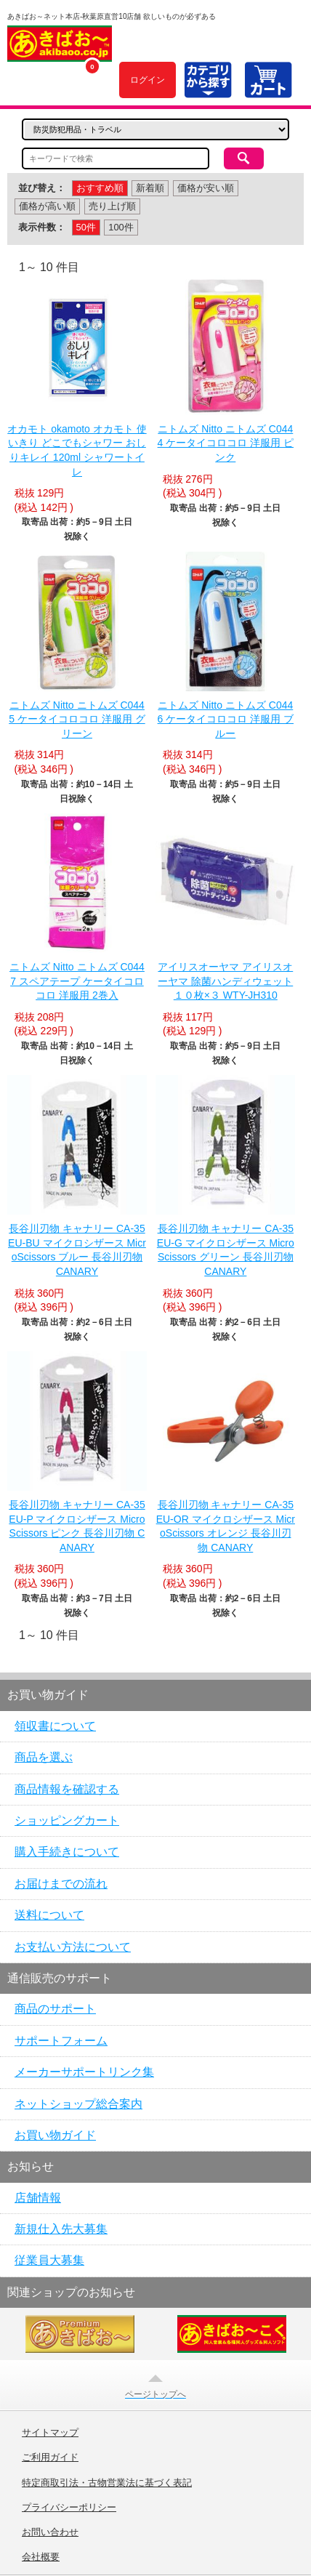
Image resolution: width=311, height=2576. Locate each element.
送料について (49, 1915)
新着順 (150, 187)
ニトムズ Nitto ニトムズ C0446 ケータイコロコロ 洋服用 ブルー (226, 719)
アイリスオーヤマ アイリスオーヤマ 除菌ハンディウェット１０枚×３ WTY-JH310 (225, 981)
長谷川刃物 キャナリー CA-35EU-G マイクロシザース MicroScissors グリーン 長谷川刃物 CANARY (225, 1250)
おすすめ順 (100, 187)
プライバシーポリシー (69, 2508)
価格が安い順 (205, 187)
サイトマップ (50, 2433)
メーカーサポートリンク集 (84, 2072)
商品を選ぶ (44, 1757)
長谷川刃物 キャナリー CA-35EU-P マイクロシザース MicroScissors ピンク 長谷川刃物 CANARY (77, 1526)
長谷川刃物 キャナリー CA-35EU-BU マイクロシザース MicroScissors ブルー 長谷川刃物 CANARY (77, 1250)
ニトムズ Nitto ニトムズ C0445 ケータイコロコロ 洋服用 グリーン (77, 719)
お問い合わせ (50, 2532)
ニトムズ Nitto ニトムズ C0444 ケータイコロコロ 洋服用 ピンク (226, 443)
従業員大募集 (49, 2260)
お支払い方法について (73, 1947)
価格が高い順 (47, 206)
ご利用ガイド (50, 2457)
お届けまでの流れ (61, 1883)
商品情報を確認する (67, 1789)
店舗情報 (38, 2197)
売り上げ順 (112, 206)
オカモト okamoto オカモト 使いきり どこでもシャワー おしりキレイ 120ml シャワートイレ (76, 450)
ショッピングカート (67, 1820)
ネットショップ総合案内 (78, 2104)
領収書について (55, 1726)
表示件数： (41, 227)
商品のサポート (55, 2009)
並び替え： (41, 187)
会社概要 (41, 2557)
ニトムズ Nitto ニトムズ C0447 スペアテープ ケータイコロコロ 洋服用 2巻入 (77, 981)
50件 (86, 227)
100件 (120, 227)
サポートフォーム (61, 2040)
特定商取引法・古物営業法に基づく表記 (107, 2483)
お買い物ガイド (55, 2135)
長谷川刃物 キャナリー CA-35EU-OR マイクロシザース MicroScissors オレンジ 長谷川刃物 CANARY (225, 1526)
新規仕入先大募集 (61, 2229)
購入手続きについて (67, 1852)
